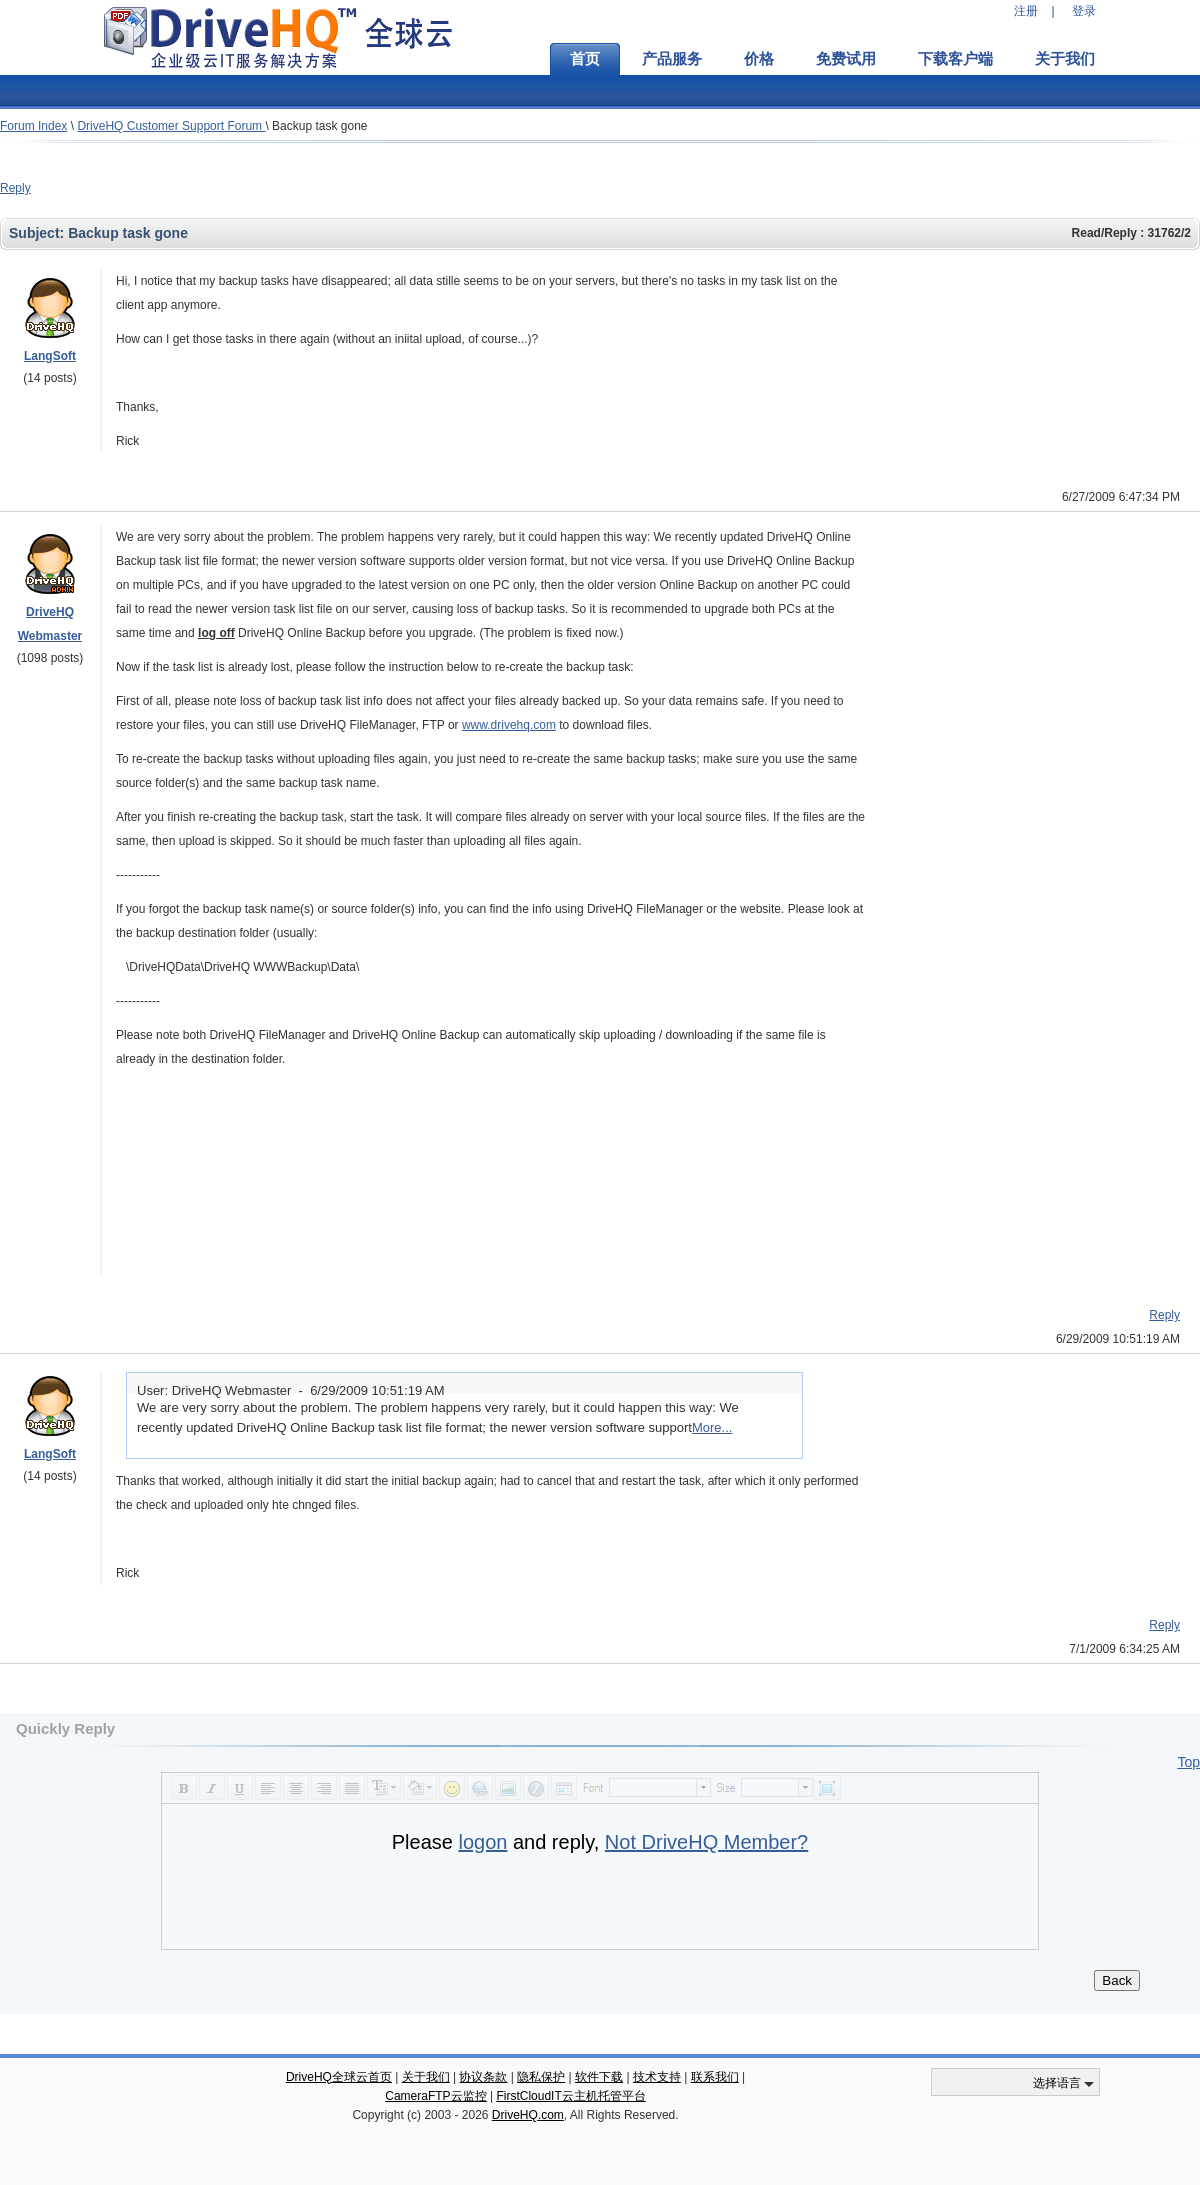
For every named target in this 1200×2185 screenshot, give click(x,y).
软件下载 (599, 2077)
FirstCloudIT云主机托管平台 (570, 2096)
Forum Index (33, 126)
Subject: (38, 233)
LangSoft (50, 356)
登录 (1084, 11)
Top (1188, 1762)
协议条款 (483, 2077)
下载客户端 (955, 59)
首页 (585, 59)
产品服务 (672, 59)
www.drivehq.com (509, 725)
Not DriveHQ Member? (706, 1842)
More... (712, 1427)
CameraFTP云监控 (435, 2096)
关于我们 (1065, 59)
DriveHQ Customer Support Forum (171, 126)
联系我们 (715, 2077)
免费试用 (846, 59)
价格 (759, 59)
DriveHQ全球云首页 (339, 2077)
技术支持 (657, 2077)
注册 (1026, 11)
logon (482, 1842)
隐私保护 (541, 2077)
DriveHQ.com (528, 2115)
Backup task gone (319, 126)
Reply (15, 188)
